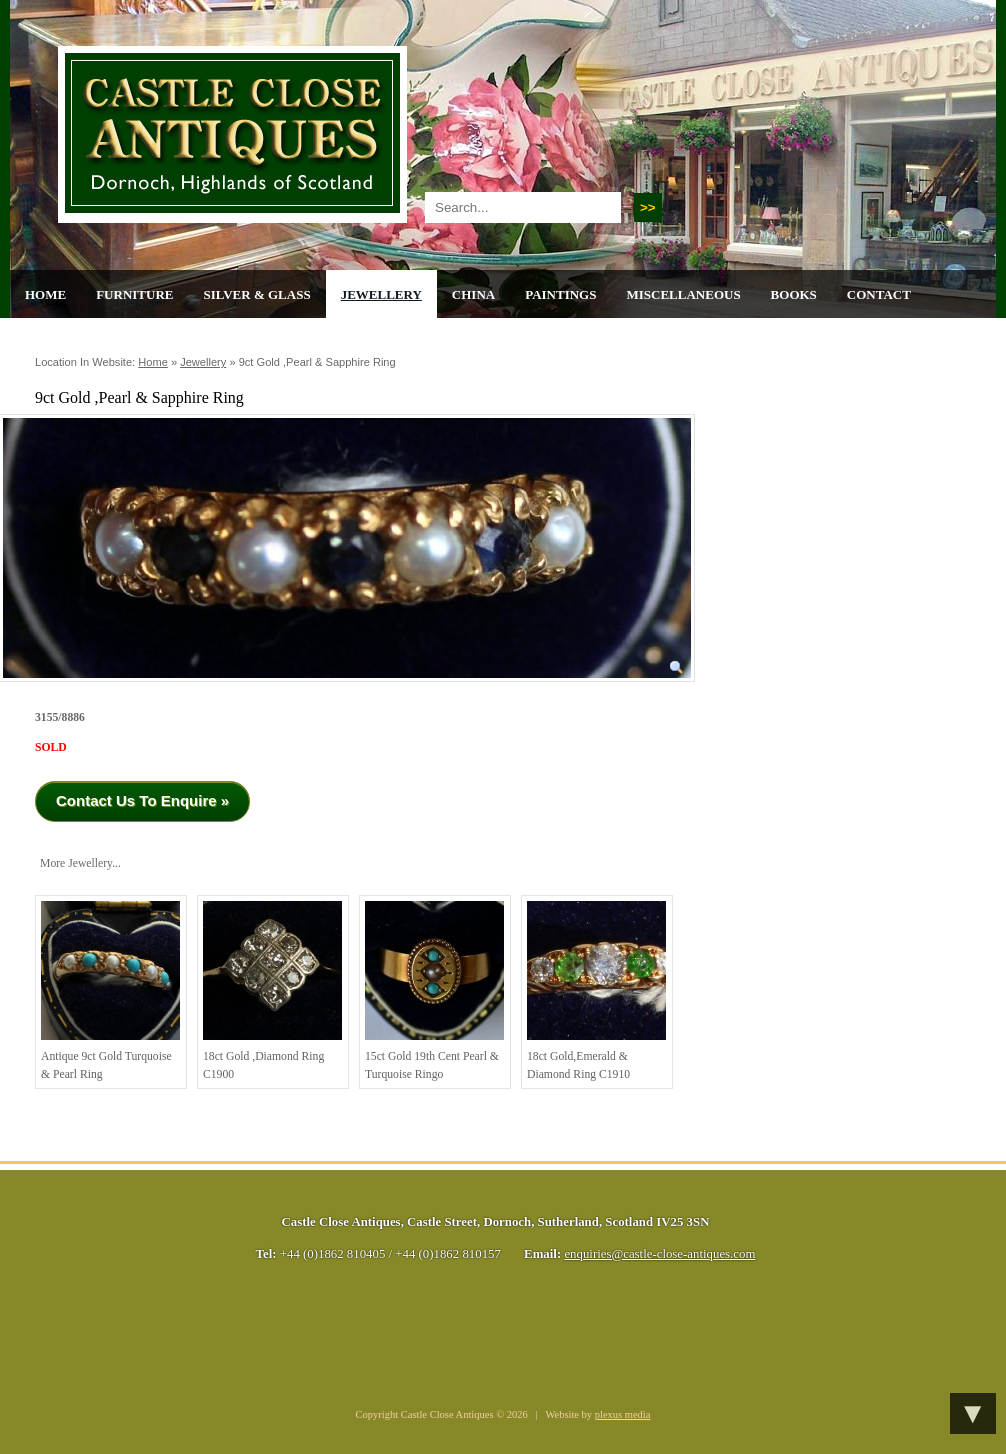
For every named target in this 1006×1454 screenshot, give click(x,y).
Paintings (560, 294)
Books (794, 294)
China (473, 294)
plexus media (623, 1414)
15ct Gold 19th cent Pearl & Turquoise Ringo (434, 991)
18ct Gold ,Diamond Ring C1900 (272, 991)
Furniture (134, 294)
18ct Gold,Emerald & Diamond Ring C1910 (596, 991)
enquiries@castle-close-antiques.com (659, 1254)
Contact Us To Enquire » (142, 800)
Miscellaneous (683, 294)
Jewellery (381, 294)
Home (45, 294)
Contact (879, 294)
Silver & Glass (256, 294)
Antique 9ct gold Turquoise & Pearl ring (110, 991)
